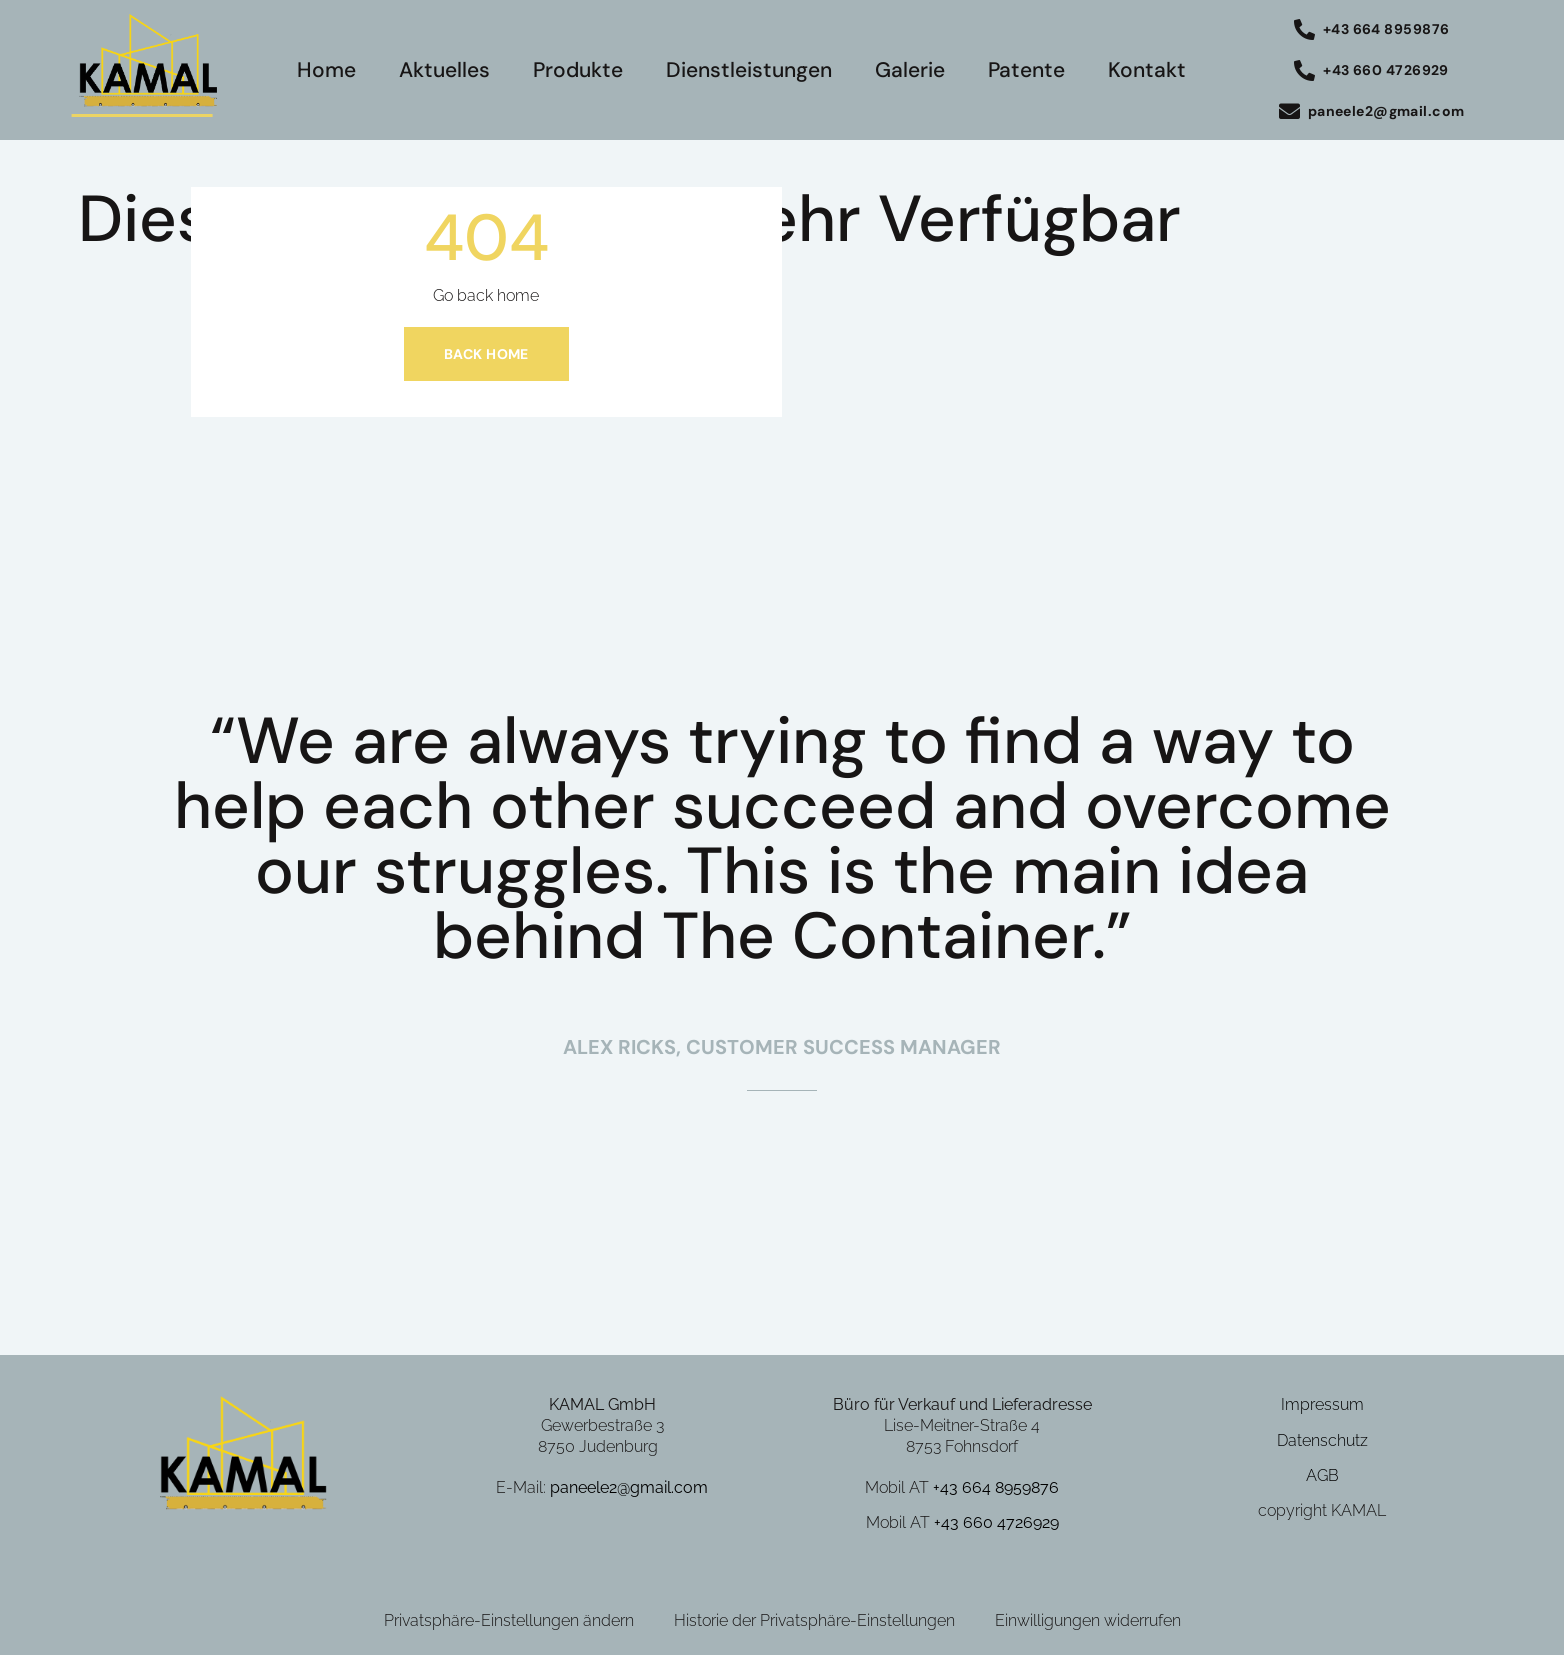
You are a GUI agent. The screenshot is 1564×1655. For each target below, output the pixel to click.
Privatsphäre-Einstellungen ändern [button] (509, 1620)
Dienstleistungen (749, 70)
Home (326, 70)
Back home (486, 354)
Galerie (910, 70)
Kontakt (1147, 70)
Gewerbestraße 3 (602, 1425)
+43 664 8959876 (996, 1487)
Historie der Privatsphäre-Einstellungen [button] (814, 1620)
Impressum (1322, 1404)
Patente (1026, 70)
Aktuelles (444, 70)
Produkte (578, 70)
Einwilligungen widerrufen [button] (1088, 1620)
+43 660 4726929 (996, 1522)
